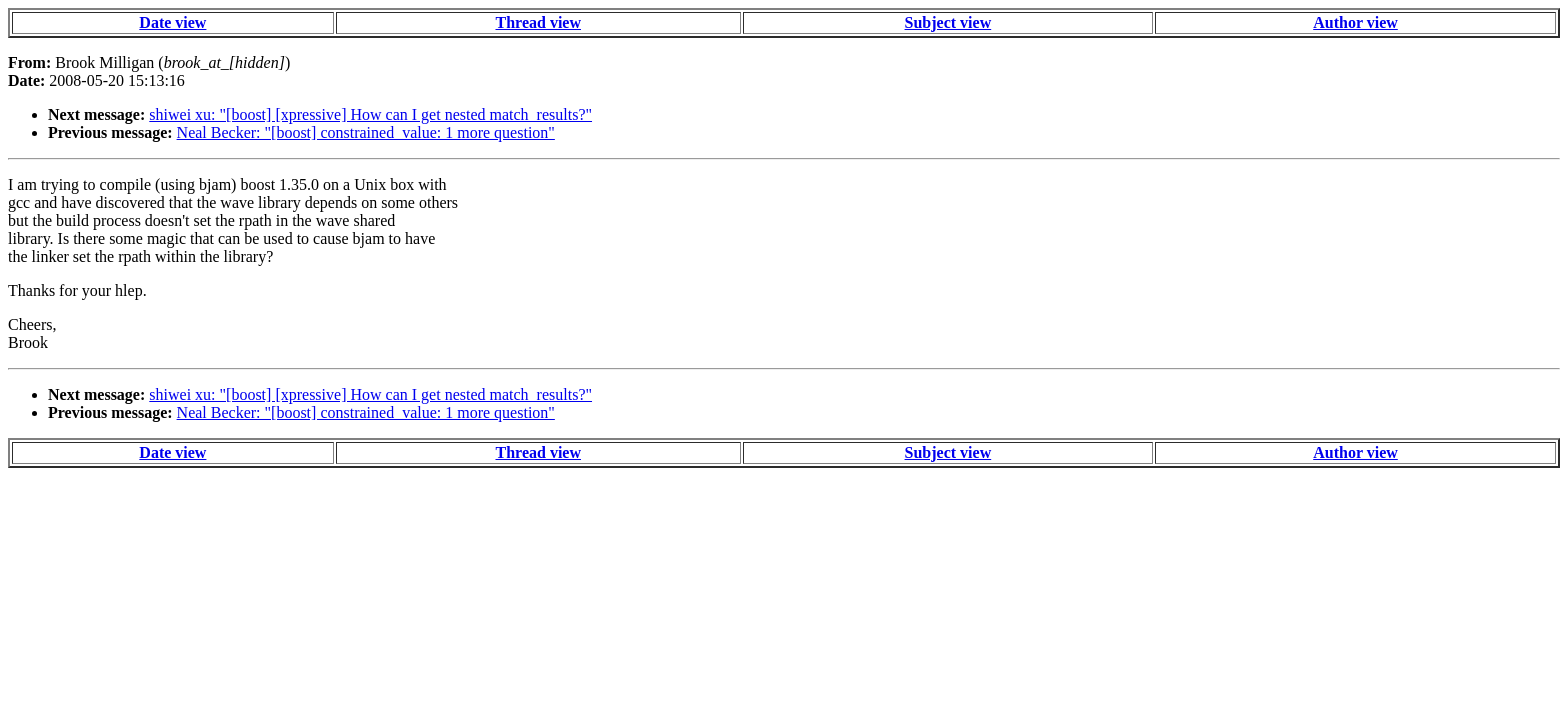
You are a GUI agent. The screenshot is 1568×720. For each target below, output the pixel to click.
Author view (1355, 22)
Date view (172, 22)
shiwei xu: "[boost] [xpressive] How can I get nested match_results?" (370, 114)
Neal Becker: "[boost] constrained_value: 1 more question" (366, 132)
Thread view (538, 22)
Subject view (948, 22)
